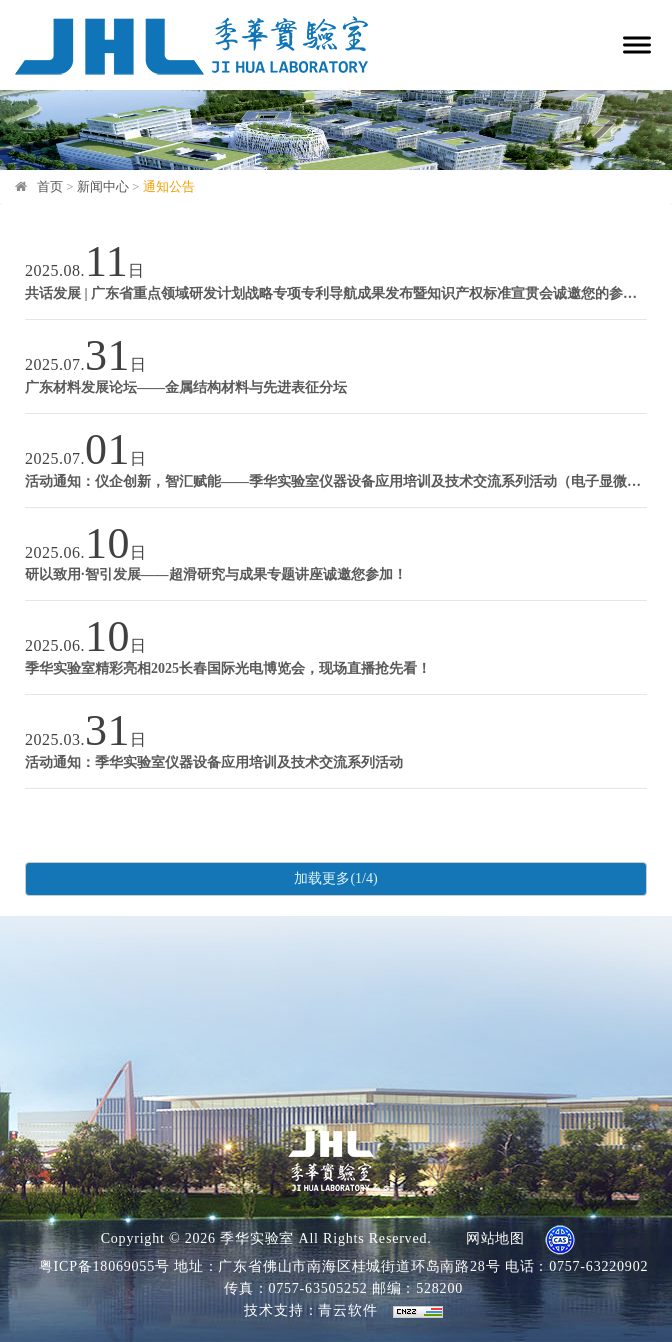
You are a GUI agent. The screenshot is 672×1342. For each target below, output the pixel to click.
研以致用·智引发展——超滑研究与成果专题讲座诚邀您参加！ (216, 574)
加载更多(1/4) (335, 878)
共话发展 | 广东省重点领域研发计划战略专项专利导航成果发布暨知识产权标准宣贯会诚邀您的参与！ (336, 293)
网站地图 (495, 1238)
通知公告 (169, 186)
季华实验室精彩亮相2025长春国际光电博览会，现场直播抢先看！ (228, 668)
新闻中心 (103, 186)
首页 (50, 186)
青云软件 (347, 1310)
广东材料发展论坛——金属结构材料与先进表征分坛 (186, 387)
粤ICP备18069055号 (104, 1266)
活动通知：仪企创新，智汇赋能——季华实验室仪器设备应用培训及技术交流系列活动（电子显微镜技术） (336, 481)
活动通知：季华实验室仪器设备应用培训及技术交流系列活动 (214, 762)
